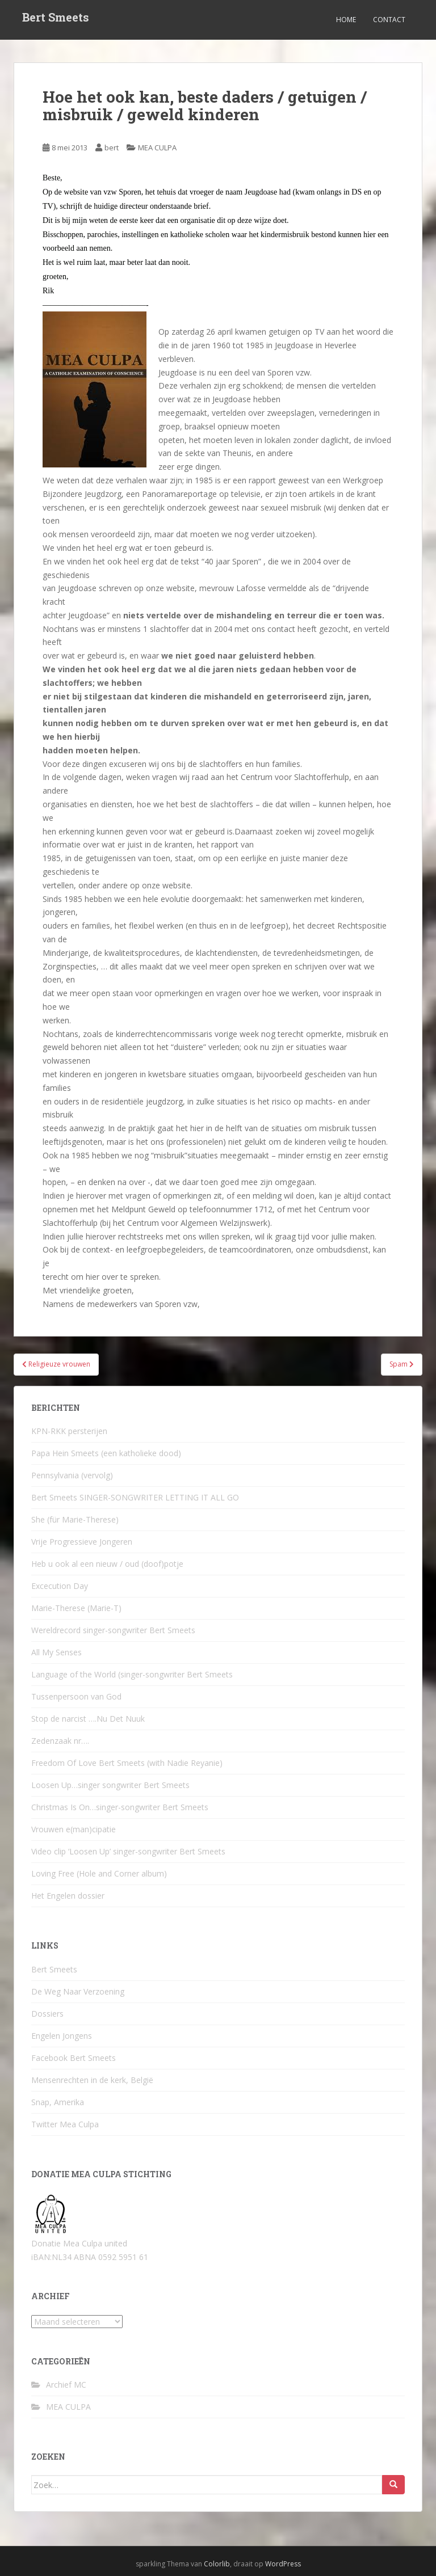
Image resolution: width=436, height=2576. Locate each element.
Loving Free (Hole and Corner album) (99, 1873)
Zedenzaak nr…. (60, 1740)
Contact (389, 19)
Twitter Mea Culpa (65, 2124)
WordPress (283, 2564)
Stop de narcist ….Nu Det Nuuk (88, 1718)
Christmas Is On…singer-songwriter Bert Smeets (119, 1807)
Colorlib (217, 2564)
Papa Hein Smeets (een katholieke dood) (106, 1453)
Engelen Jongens (61, 2035)
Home (346, 19)
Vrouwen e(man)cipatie (73, 1829)
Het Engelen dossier (67, 1895)
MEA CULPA (157, 147)
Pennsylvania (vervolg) (72, 1475)
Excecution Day (59, 1585)
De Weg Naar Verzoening (77, 1991)
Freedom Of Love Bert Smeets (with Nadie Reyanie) (127, 1762)
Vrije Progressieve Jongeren (81, 1541)
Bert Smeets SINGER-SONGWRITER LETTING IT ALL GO (135, 1497)
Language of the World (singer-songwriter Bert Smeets (132, 1674)
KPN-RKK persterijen (69, 1431)
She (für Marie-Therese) (75, 1519)
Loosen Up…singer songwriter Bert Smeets (110, 1785)
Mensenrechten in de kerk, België (92, 2080)
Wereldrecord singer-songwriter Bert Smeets (113, 1630)
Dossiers (47, 2013)
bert (111, 147)
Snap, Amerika (57, 2102)
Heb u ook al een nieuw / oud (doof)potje (107, 1563)
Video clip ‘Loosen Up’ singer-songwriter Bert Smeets (128, 1851)
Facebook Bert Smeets (73, 2057)
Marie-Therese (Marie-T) (76, 1608)
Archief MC (66, 2384)
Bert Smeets (55, 19)
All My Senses (56, 1652)
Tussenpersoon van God (76, 1696)
